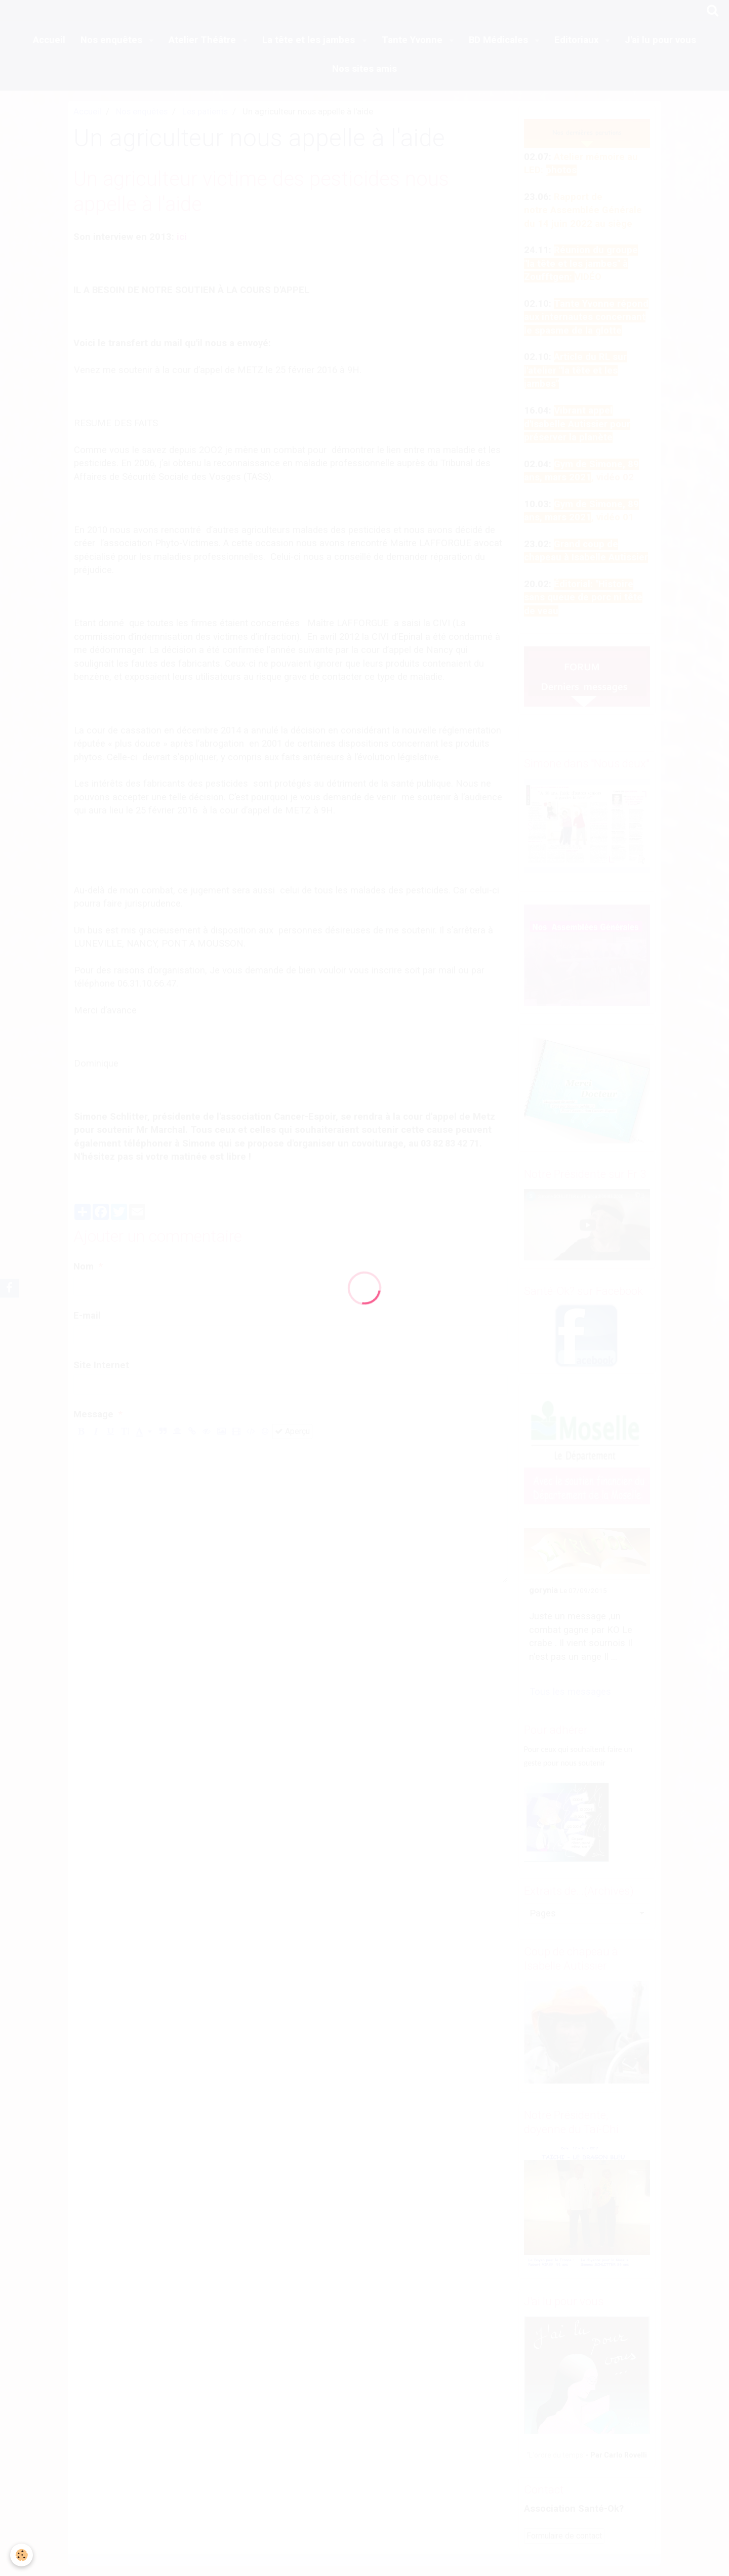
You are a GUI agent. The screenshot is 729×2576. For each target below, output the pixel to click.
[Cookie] (21, 2555)
